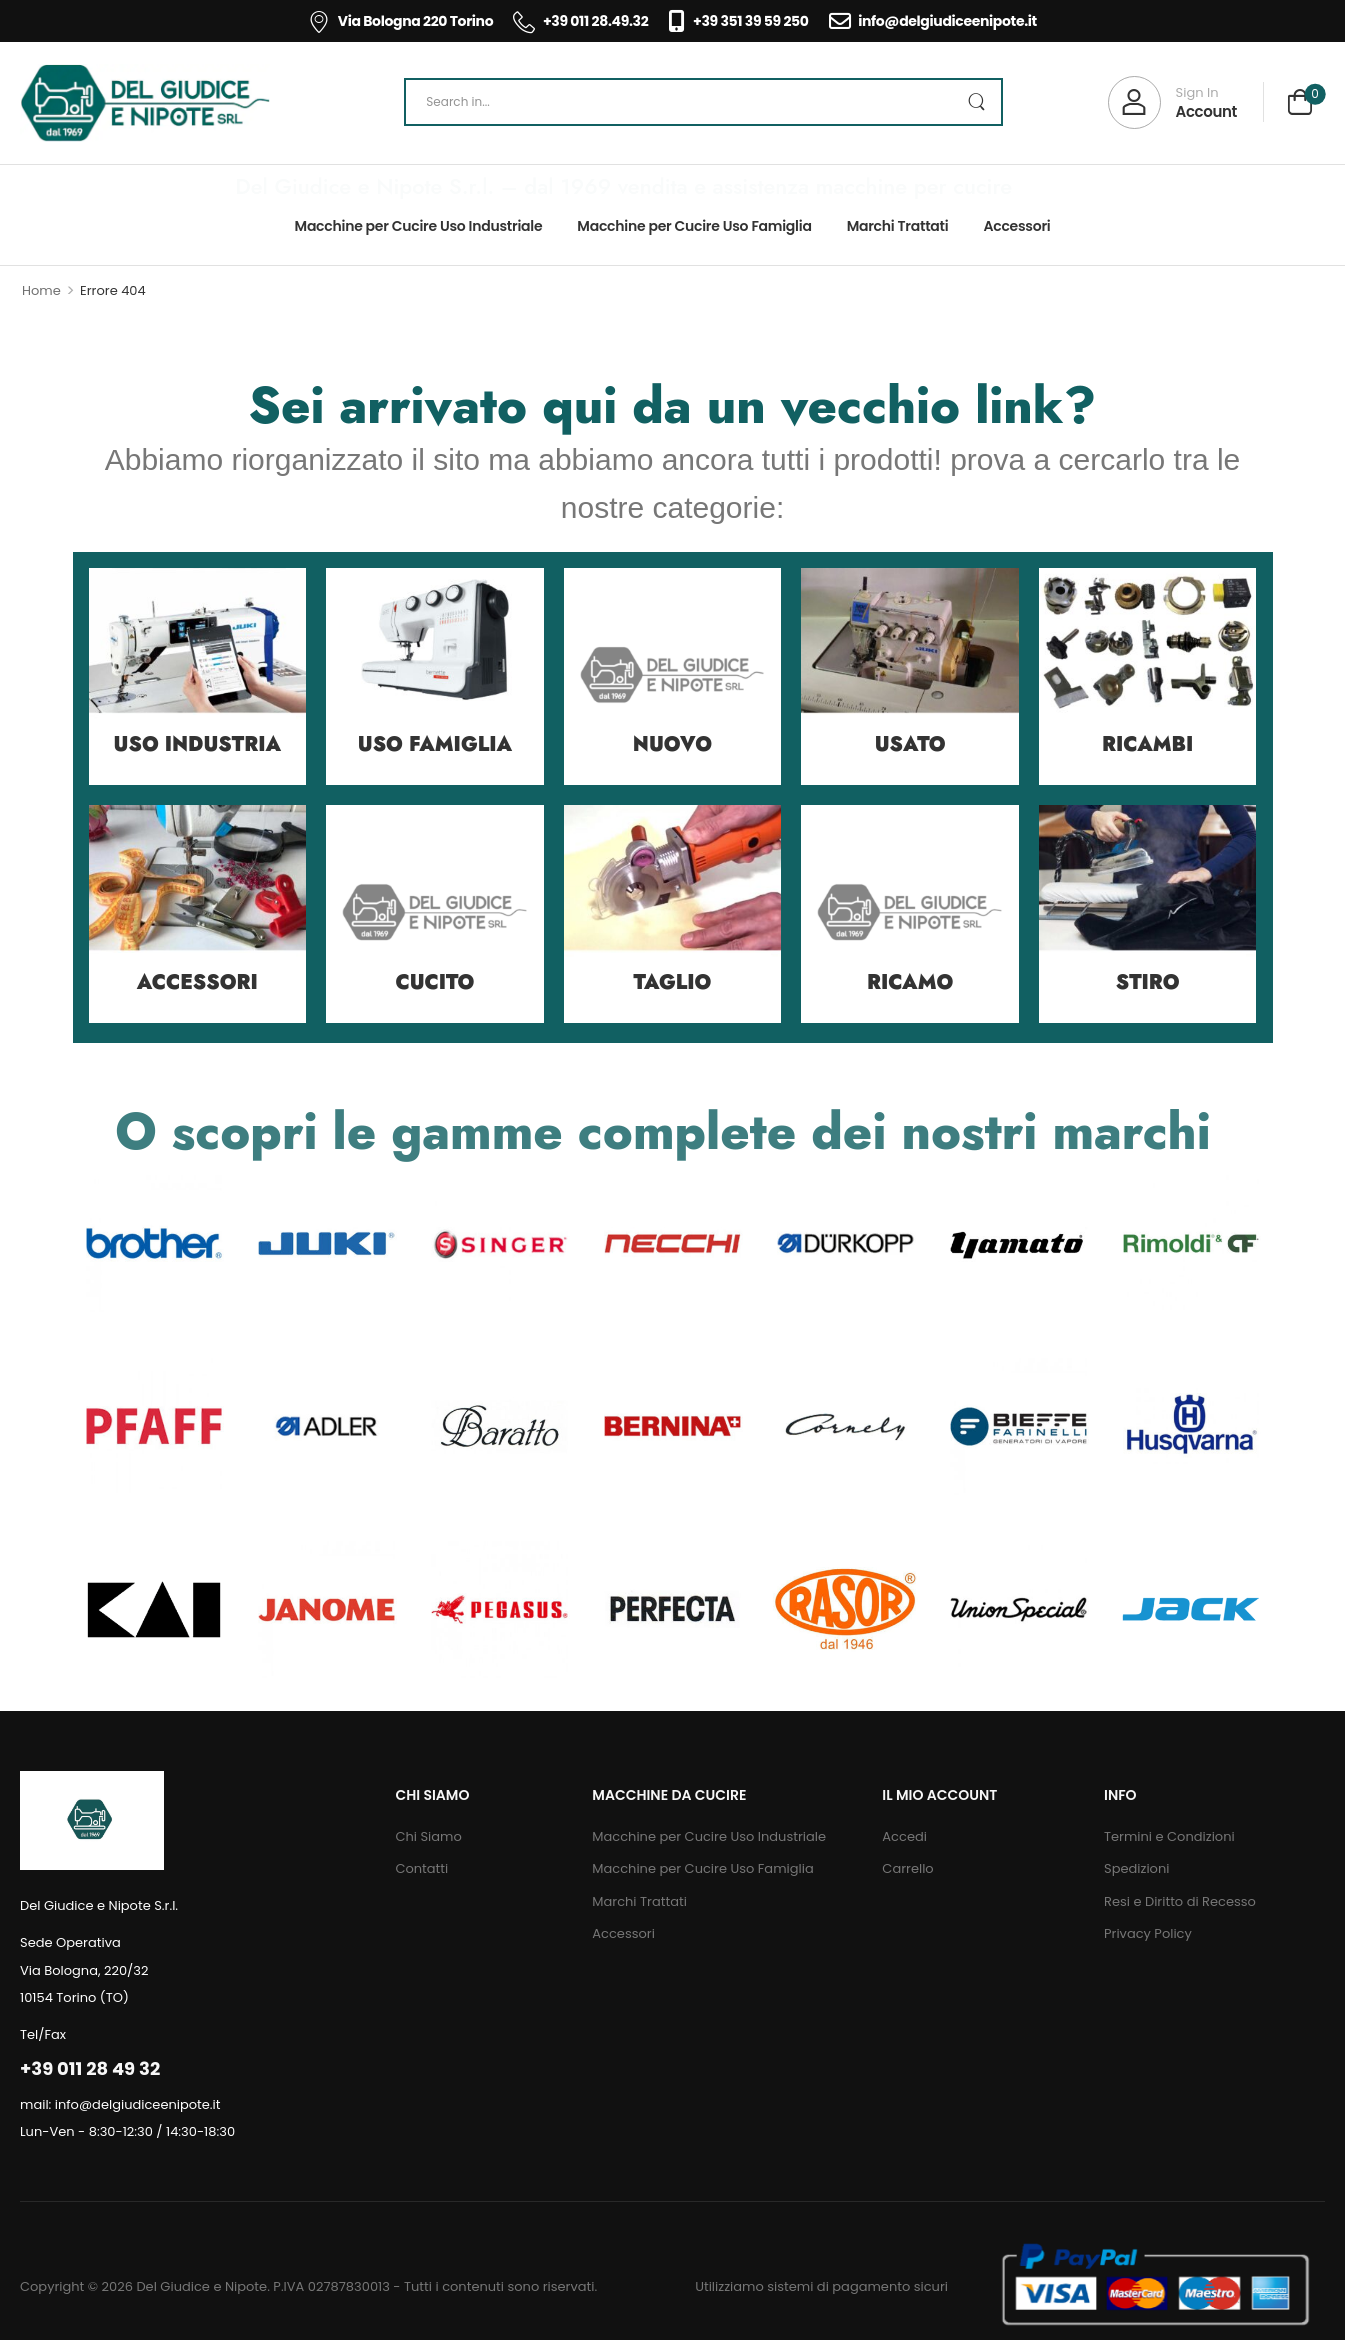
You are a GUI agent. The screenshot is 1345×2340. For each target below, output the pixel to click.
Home (41, 290)
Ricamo (910, 982)
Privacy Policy (1148, 1933)
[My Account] (1172, 102)
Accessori (1016, 226)
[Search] (703, 102)
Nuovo (672, 744)
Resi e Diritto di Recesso (1180, 1901)
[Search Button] (976, 102)
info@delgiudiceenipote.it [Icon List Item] (933, 21)
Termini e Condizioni (1169, 1836)
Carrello (907, 1868)
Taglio (673, 982)
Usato (910, 744)
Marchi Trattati (898, 226)
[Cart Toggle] (1300, 104)
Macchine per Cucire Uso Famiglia (694, 226)
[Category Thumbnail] (198, 677)
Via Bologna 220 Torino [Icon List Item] (400, 21)
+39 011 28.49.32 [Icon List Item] (580, 21)
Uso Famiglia (435, 744)
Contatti (421, 1868)
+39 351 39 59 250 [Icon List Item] (738, 21)
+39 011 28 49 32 (90, 2068)
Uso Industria (198, 744)
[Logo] (145, 103)
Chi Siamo (428, 1836)
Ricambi (1147, 744)
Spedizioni (1136, 1868)
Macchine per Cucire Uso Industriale (419, 226)
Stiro (1148, 982)
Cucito (434, 982)
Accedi (904, 1836)
